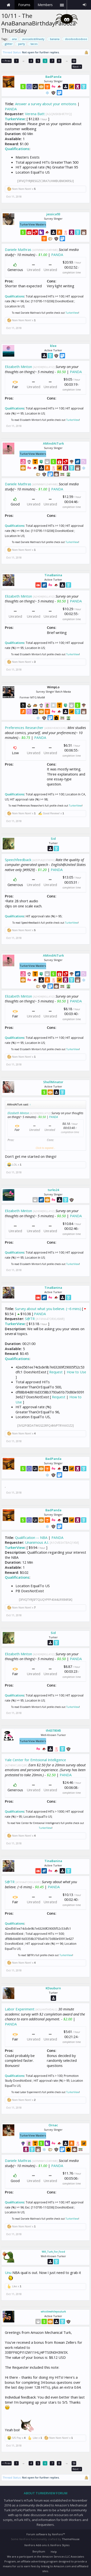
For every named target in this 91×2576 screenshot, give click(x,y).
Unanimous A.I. (37, 1542)
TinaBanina (53, 575)
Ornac (53, 2125)
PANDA (11, 108)
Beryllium (39, 2551)
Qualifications (17, 148)
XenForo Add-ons (35, 2545)
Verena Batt (35, 113)
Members (45, 4)
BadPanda (53, 77)
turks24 (53, 1190)
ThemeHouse (71, 2539)
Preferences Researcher (24, 727)
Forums (24, 4)
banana (54, 39)
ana (14, 39)
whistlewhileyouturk (53, 2311)
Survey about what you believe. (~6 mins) (48, 1308)
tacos (33, 44)
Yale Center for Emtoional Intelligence (35, 1759)
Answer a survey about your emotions (45, 103)
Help (54, 2551)
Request (56, 1371)
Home (8, 5)
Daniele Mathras (18, 249)
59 (74, 61)
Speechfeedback (18, 859)
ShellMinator (53, 1082)
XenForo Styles (59, 2545)
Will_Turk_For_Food (53, 2251)
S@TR (30, 1318)
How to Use (76, 1371)
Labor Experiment (19, 2009)
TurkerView (15, 118)
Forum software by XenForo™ (45, 2534)
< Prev (6, 61)
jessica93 (53, 214)
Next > (77, 66)
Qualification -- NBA (31, 1537)
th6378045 (53, 1730)
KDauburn (53, 1988)
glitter (8, 44)
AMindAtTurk (53, 443)
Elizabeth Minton (18, 366)
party (21, 44)
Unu (8, 2272)
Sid (53, 838)
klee (53, 346)
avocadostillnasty (32, 39)
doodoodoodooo (75, 39)
